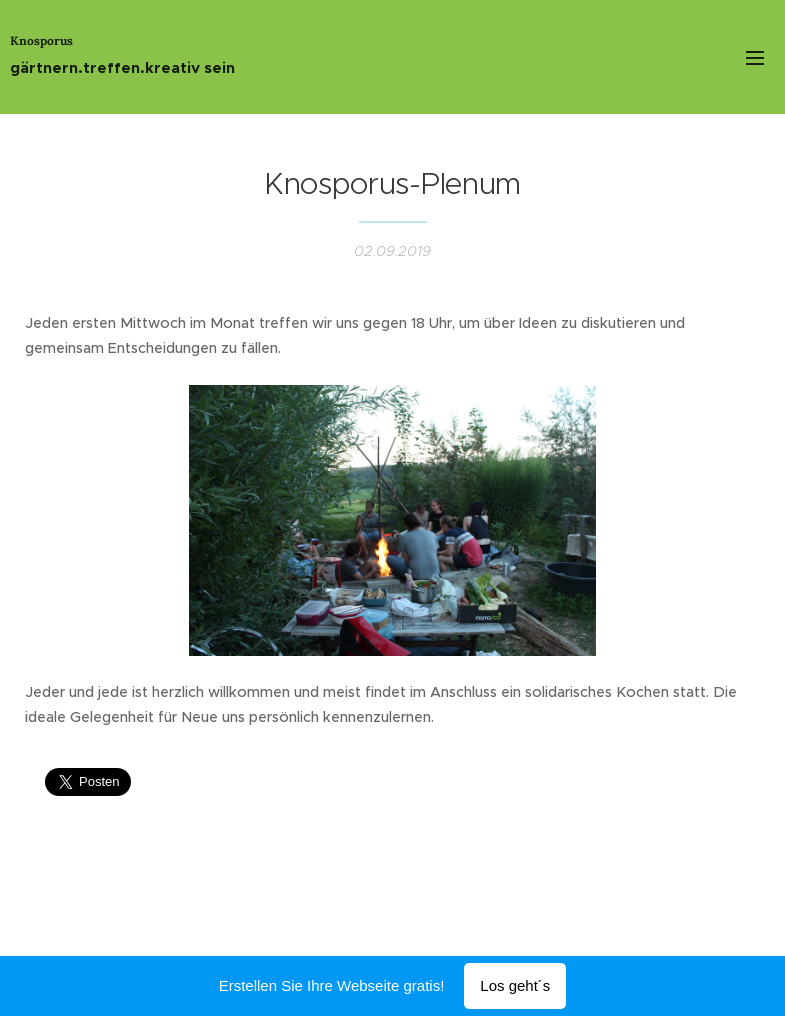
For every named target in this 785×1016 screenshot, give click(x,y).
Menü (755, 58)
